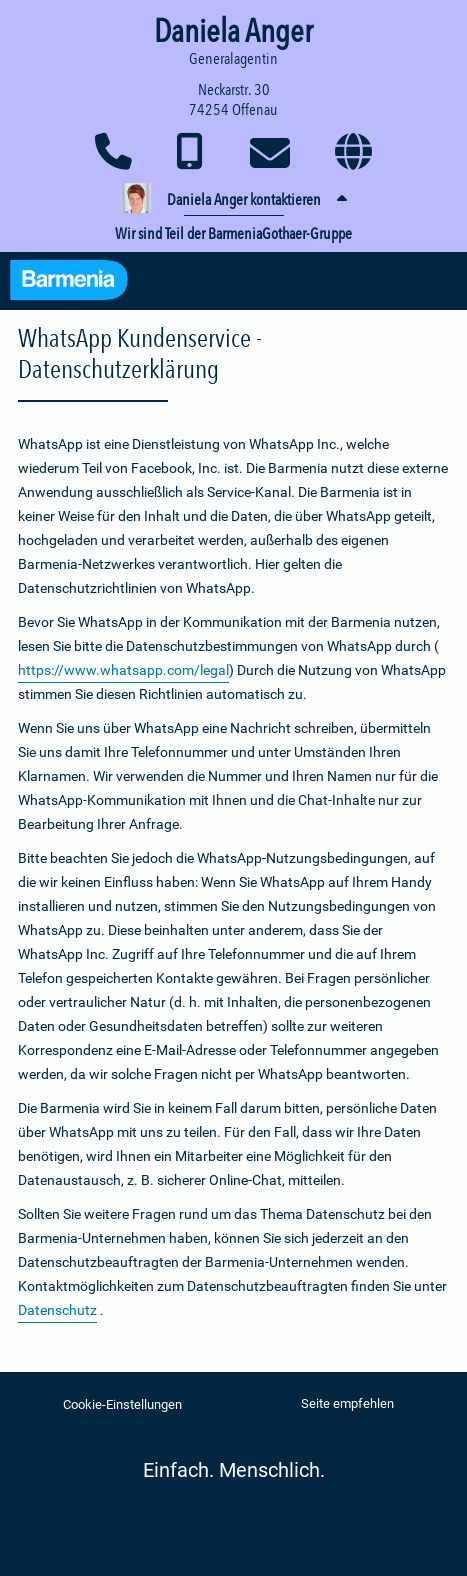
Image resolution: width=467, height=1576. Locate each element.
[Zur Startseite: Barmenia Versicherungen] (79, 282)
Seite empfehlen (347, 1403)
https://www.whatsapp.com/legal (123, 670)
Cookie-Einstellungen (122, 1404)
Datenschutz (57, 1310)
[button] (233, 200)
